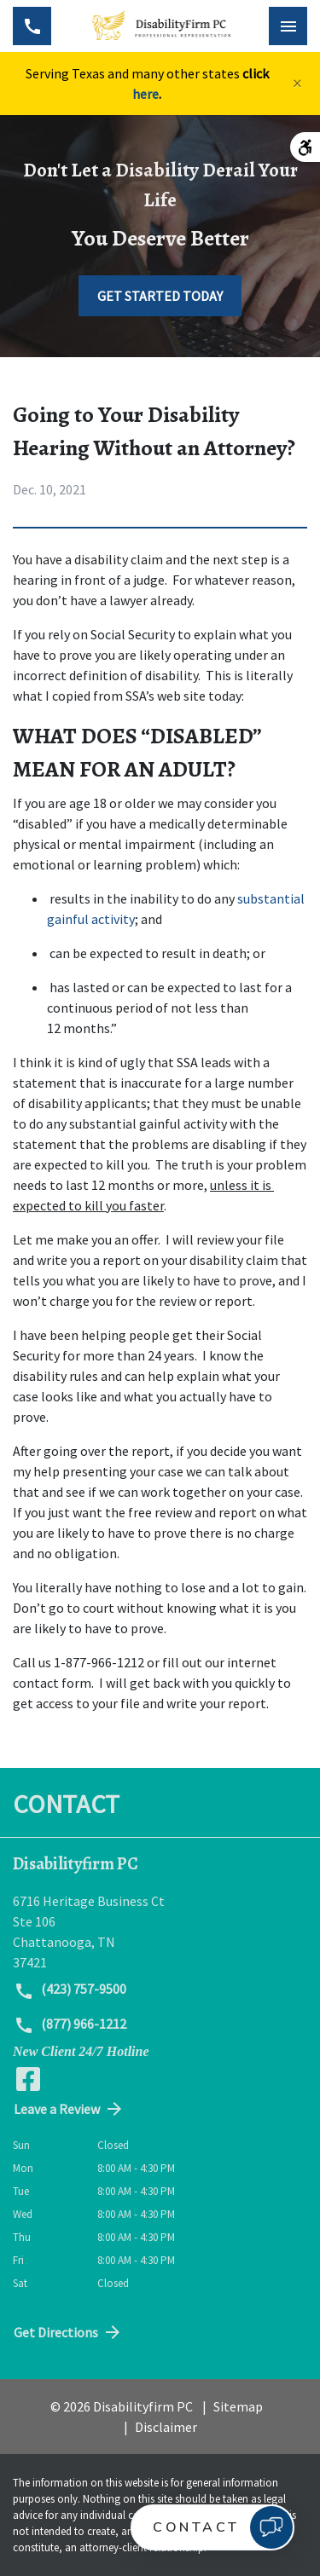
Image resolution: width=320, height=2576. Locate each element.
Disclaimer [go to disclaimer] (166, 2426)
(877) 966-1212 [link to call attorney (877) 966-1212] (70, 2025)
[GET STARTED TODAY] (160, 295)
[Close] (297, 83)
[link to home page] (160, 26)
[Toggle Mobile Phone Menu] (32, 26)
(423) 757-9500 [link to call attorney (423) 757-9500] (70, 1990)
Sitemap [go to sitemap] (238, 2406)
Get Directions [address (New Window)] (68, 2332)
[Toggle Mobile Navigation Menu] (288, 26)
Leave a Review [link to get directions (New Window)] (69, 2109)
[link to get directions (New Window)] (160, 1931)
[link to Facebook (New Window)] (28, 2079)
